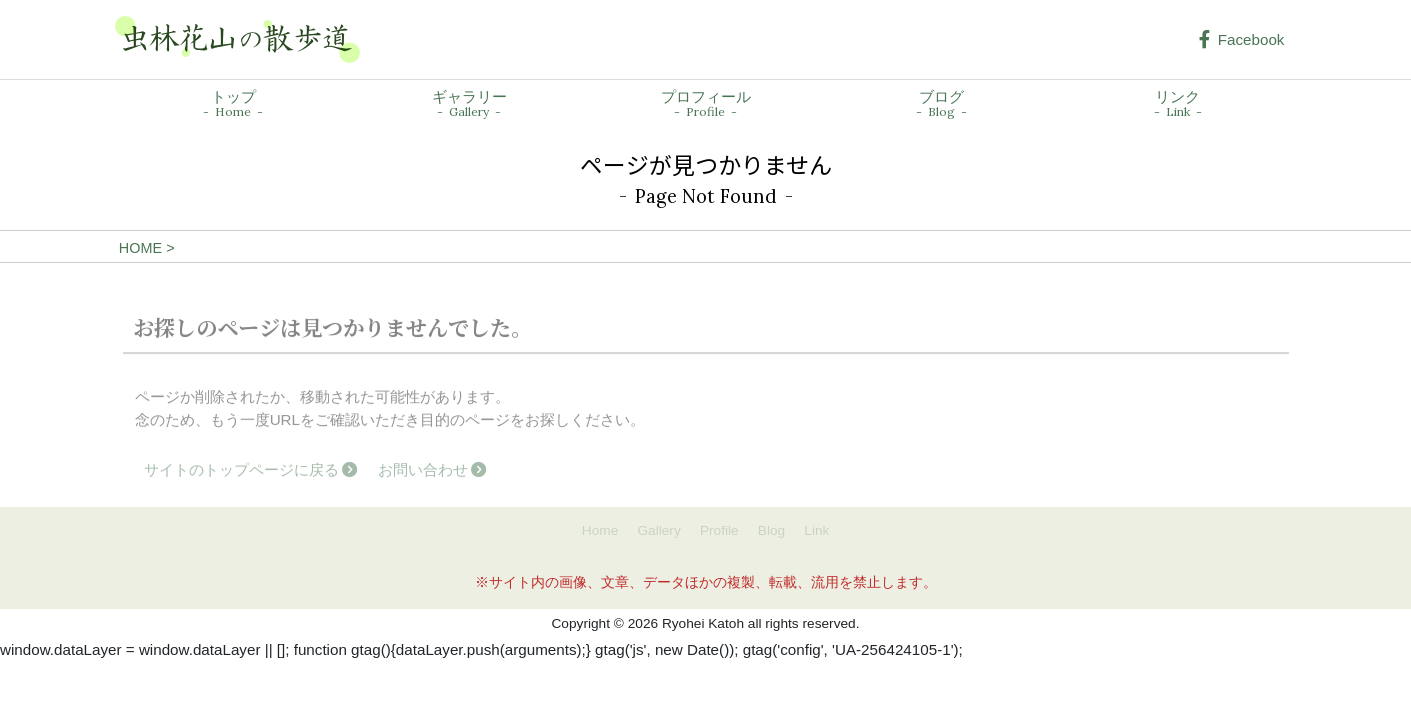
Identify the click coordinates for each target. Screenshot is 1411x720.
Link (816, 530)
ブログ (941, 104)
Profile (719, 530)
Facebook (1242, 39)
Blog (771, 530)
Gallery (658, 530)
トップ (233, 104)
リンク (1178, 104)
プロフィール (706, 104)
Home (600, 530)
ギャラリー (469, 104)
